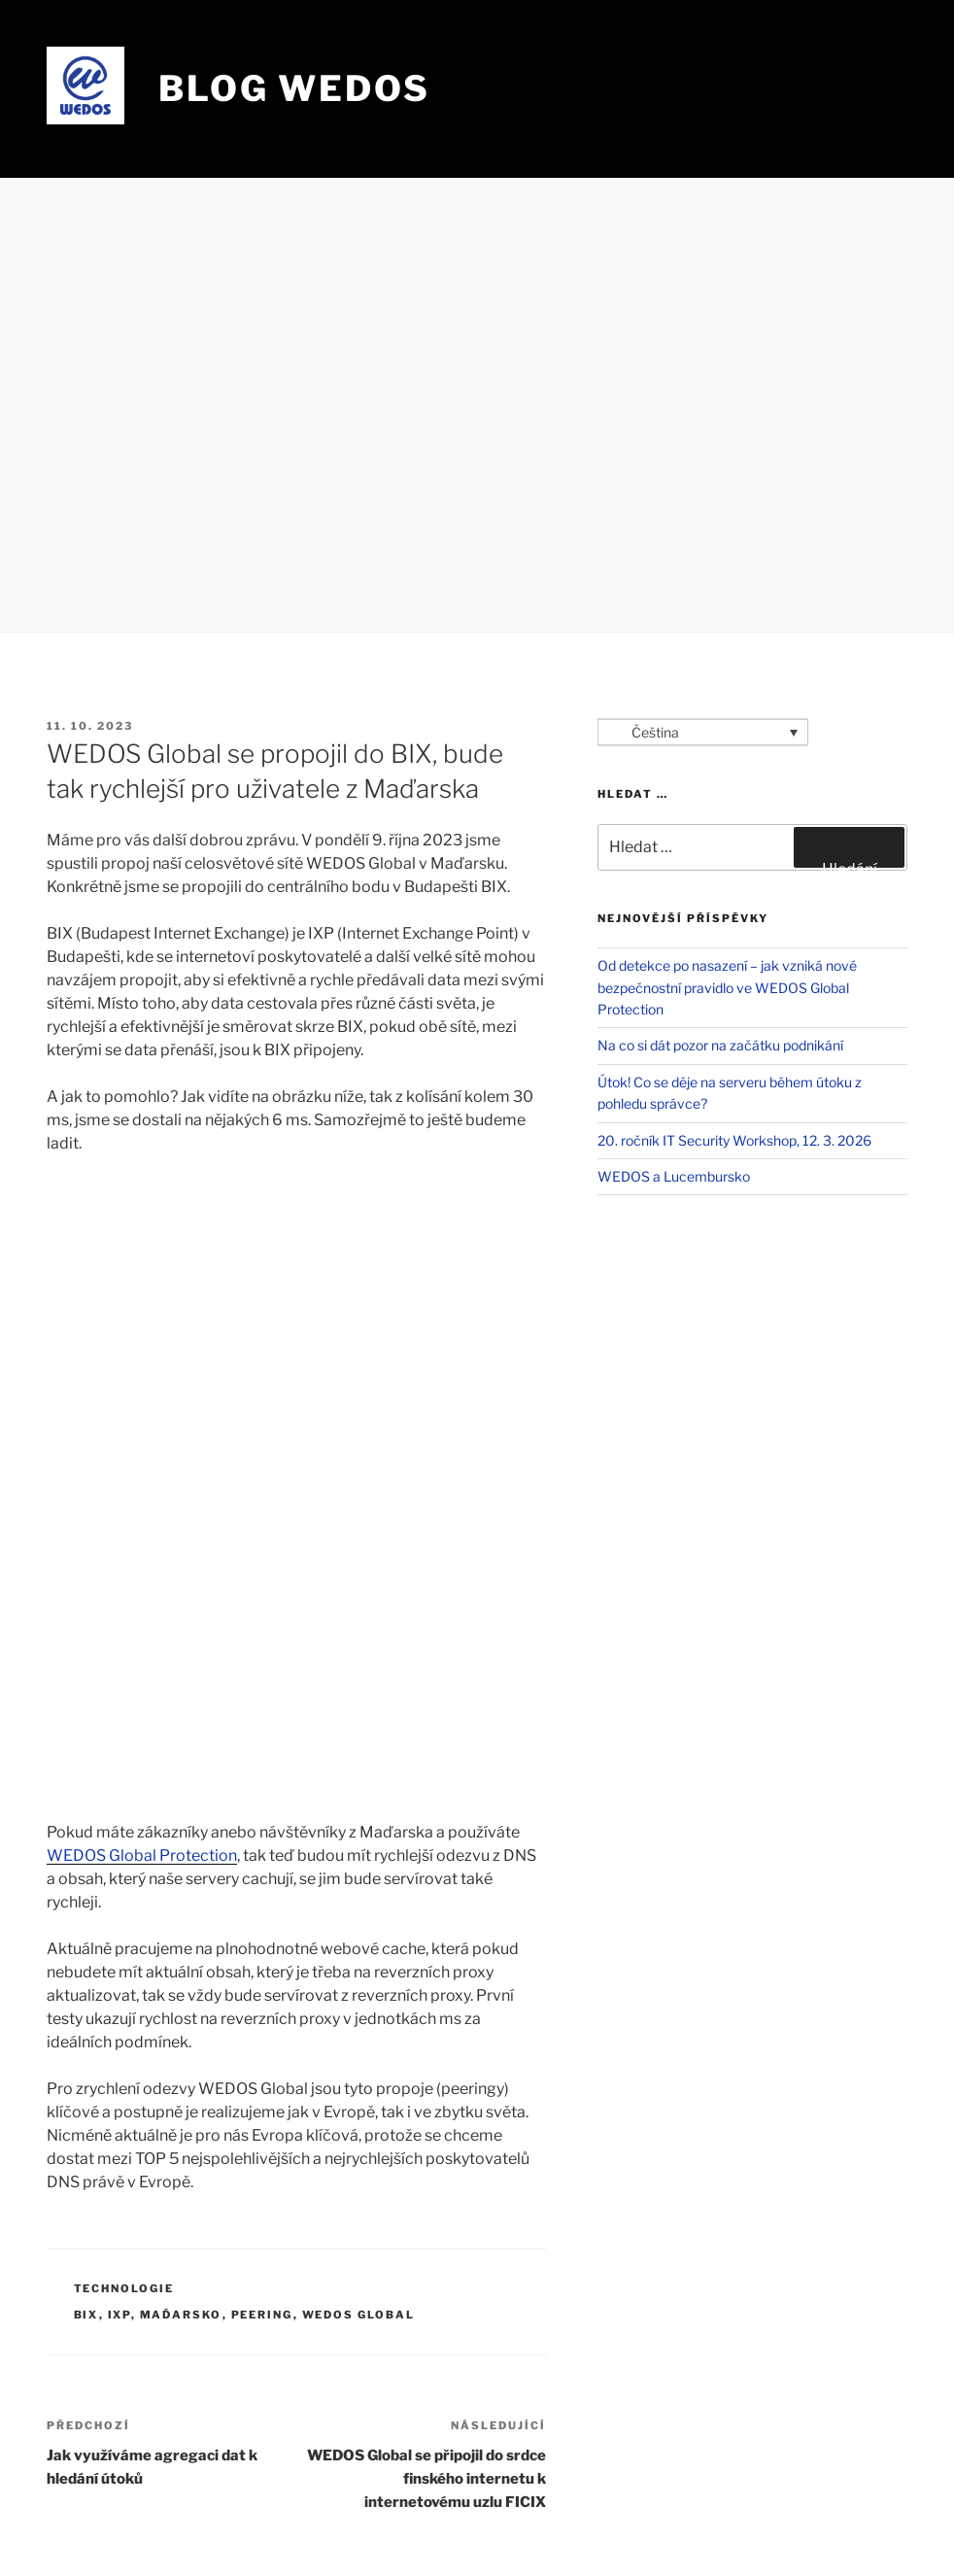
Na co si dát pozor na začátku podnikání (720, 1045)
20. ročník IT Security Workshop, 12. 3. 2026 (734, 1140)
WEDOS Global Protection (142, 1855)
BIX (86, 2314)
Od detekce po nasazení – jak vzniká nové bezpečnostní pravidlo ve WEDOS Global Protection (727, 987)
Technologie (124, 2288)
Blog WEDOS (294, 88)
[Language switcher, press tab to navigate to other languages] (702, 732)
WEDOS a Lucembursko (673, 1176)
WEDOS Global (359, 2314)
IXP (119, 2314)
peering (262, 2314)
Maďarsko (181, 2314)
